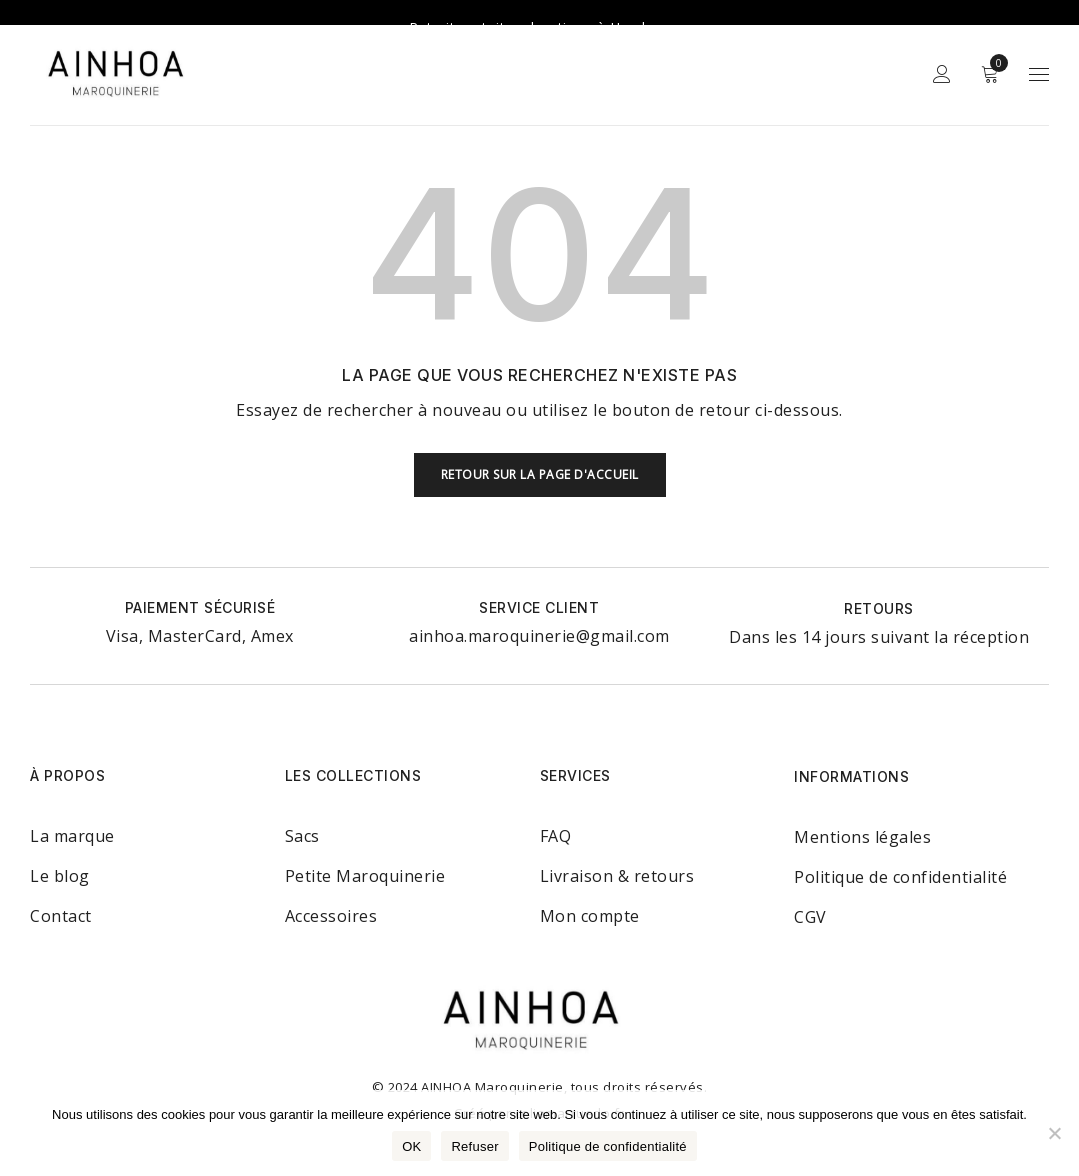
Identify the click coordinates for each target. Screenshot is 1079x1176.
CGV (810, 895)
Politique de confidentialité (900, 855)
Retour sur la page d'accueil (540, 452)
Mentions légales (862, 815)
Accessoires (331, 894)
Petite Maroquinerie (365, 854)
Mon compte (590, 894)
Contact (61, 894)
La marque (72, 814)
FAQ (556, 814)
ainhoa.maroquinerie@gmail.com (539, 614)
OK (411, 1146)
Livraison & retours (617, 854)
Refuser (474, 1146)
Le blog (60, 854)
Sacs (302, 814)
